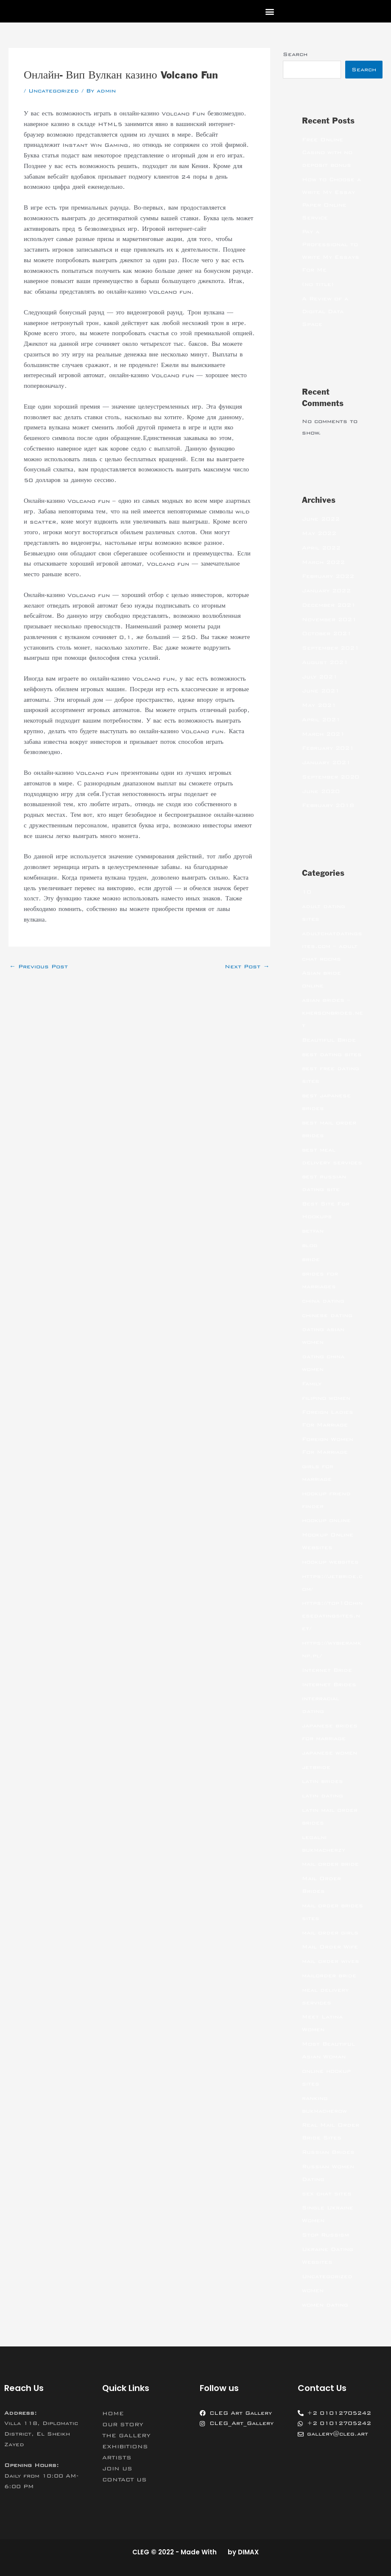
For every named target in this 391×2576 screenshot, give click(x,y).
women (313, 2290)
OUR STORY (122, 2424)
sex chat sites (327, 2193)
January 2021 (326, 762)
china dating (323, 1301)
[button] (269, 11)
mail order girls (330, 1932)
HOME (113, 2413)
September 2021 (330, 648)
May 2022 (319, 533)
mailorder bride (329, 1975)
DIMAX (248, 2552)
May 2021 (319, 705)
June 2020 (321, 791)
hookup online (326, 1520)
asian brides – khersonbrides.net (332, 1013)
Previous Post (38, 966)
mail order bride (330, 1864)
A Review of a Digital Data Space (325, 311)
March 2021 (323, 734)
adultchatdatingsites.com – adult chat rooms (332, 946)
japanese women (329, 1752)
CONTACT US (124, 2479)
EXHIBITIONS (125, 2446)
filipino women (326, 1398)
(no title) (318, 284)
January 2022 (326, 590)
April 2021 (321, 719)
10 (306, 892)
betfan (313, 1231)
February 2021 (328, 748)
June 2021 (321, 690)
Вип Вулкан (225, 229)
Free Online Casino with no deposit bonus (327, 152)
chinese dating (327, 1315)
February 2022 (328, 576)
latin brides (322, 1781)
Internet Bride (327, 1670)
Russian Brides (328, 2152)
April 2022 (321, 547)
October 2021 (327, 633)
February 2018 (328, 805)
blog (310, 1245)
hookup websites (330, 1561)
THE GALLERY (126, 2435)
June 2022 (321, 519)
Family (311, 1383)
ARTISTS (116, 2457)
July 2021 (320, 676)
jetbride (316, 1767)
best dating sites (332, 1054)
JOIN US (117, 2468)
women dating (325, 2304)
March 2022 (323, 562)
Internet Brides (329, 1684)
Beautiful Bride (329, 1040)
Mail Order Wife (330, 1946)
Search (295, 54)
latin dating (322, 1795)
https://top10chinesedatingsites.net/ (332, 1616)
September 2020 (330, 777)
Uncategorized (53, 90)
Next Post (247, 966)
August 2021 (325, 662)
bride (311, 1259)
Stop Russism (325, 2234)
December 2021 (329, 605)
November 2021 (329, 619)
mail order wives (330, 1961)
